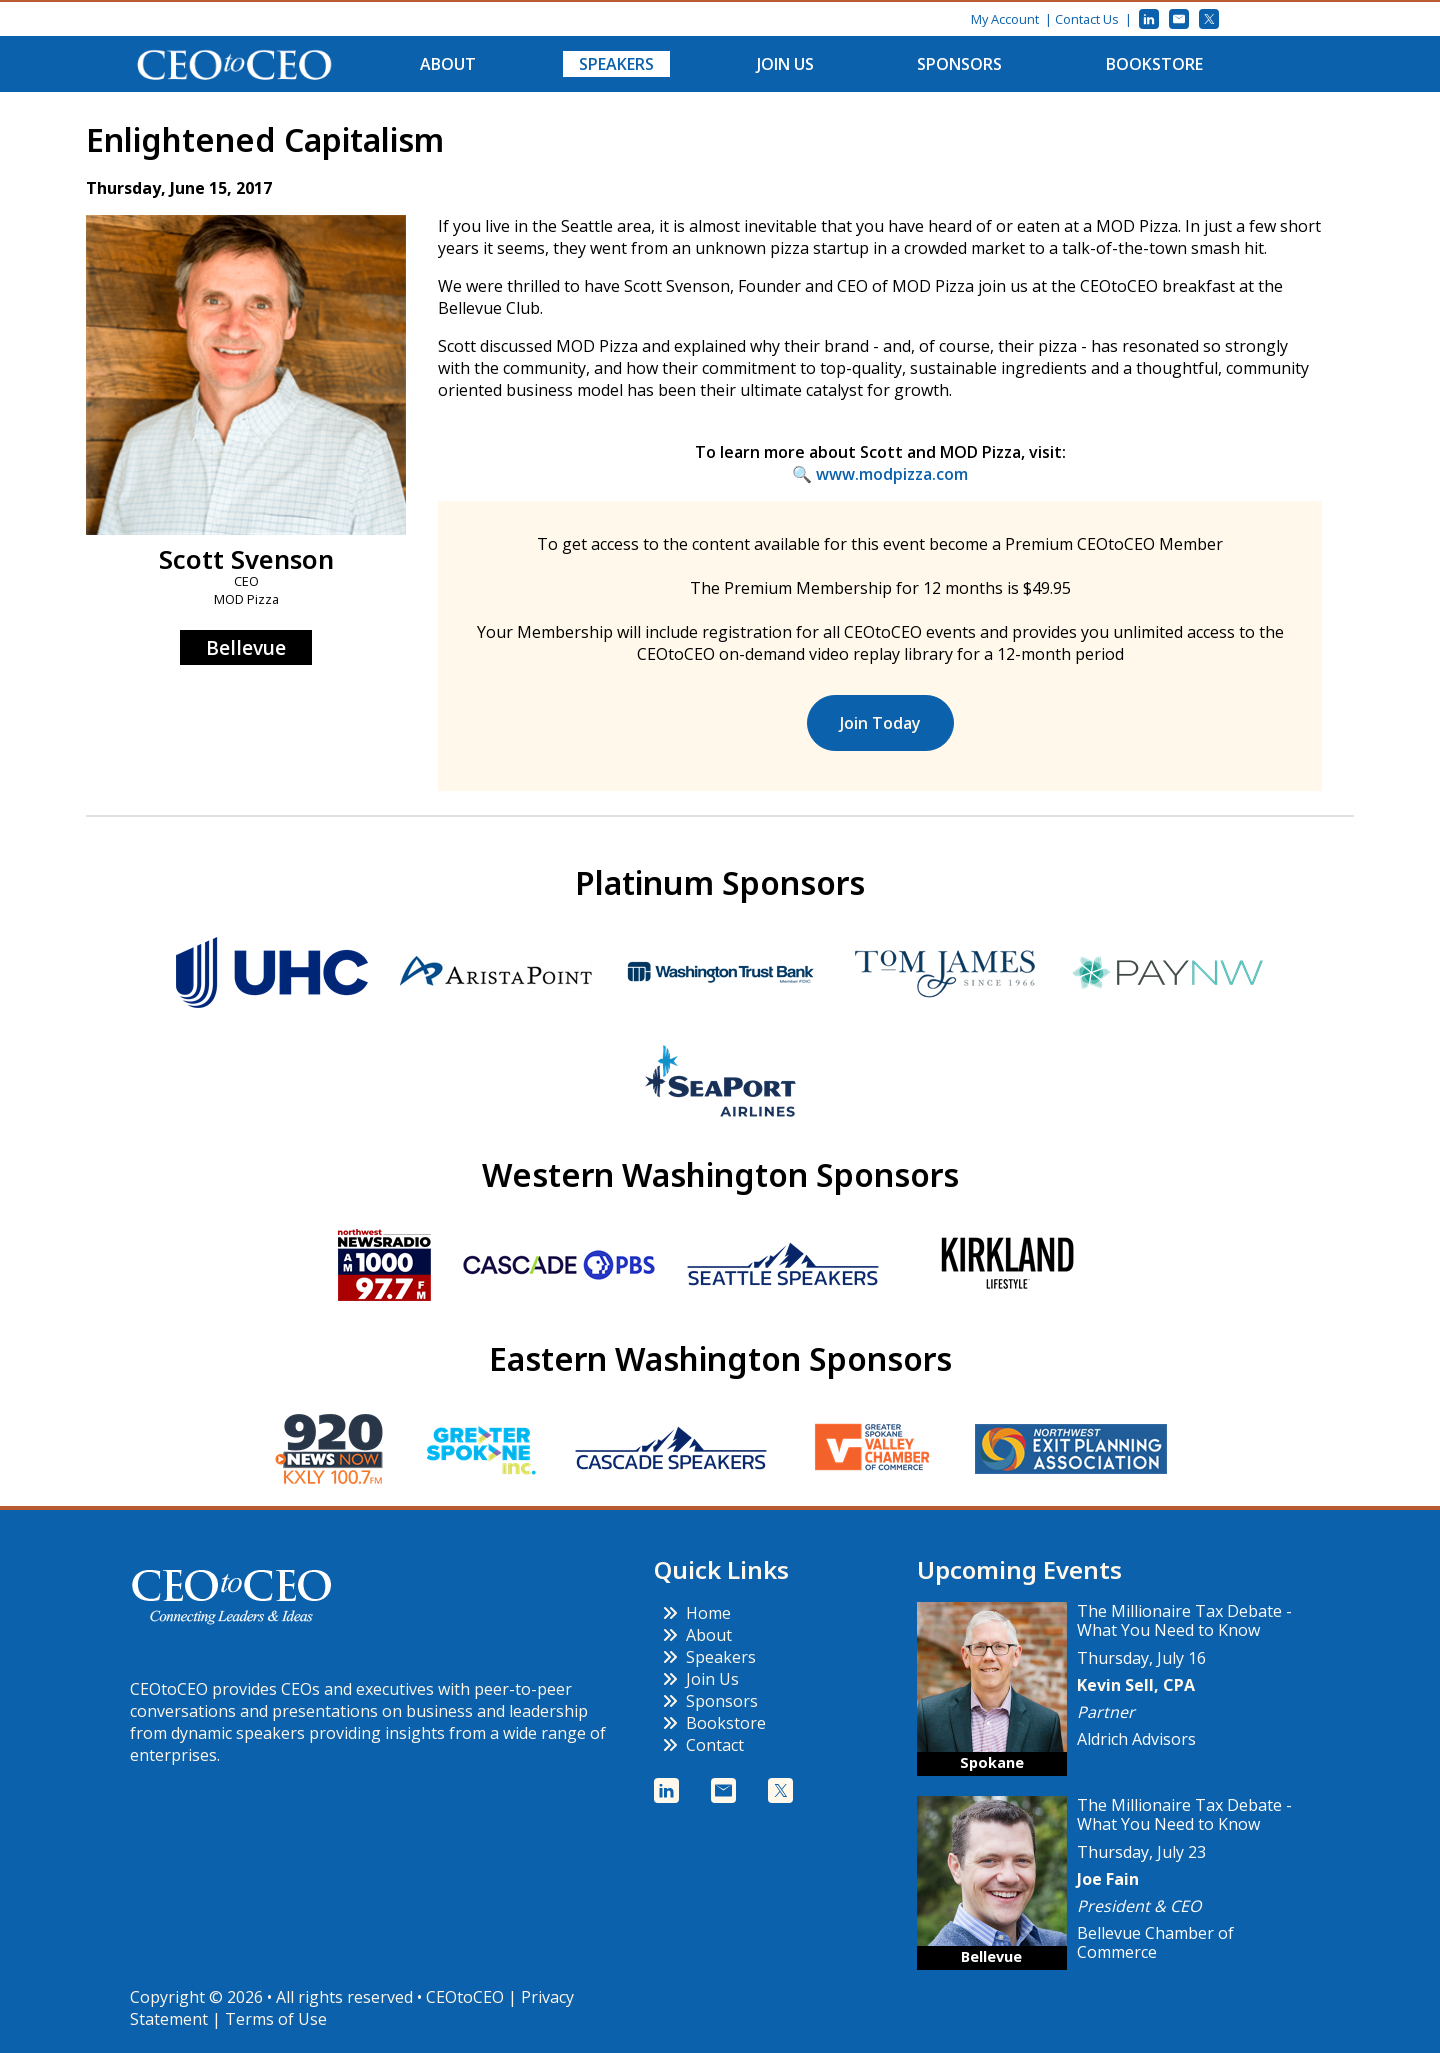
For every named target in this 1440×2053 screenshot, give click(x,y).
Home (696, 1613)
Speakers (616, 64)
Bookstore (1154, 64)
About (448, 64)
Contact (703, 1745)
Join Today (880, 723)
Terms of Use (276, 2019)
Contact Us (1087, 19)
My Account (1005, 19)
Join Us (785, 64)
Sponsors (959, 64)
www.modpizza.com (892, 474)
